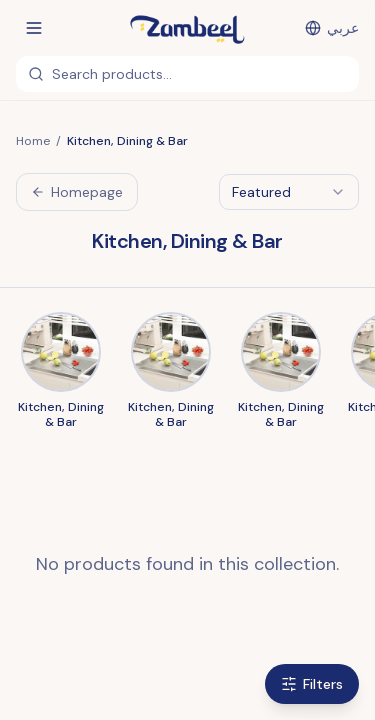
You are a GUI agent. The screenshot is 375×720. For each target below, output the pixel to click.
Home (33, 141)
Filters (312, 684)
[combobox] (289, 192)
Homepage (77, 192)
